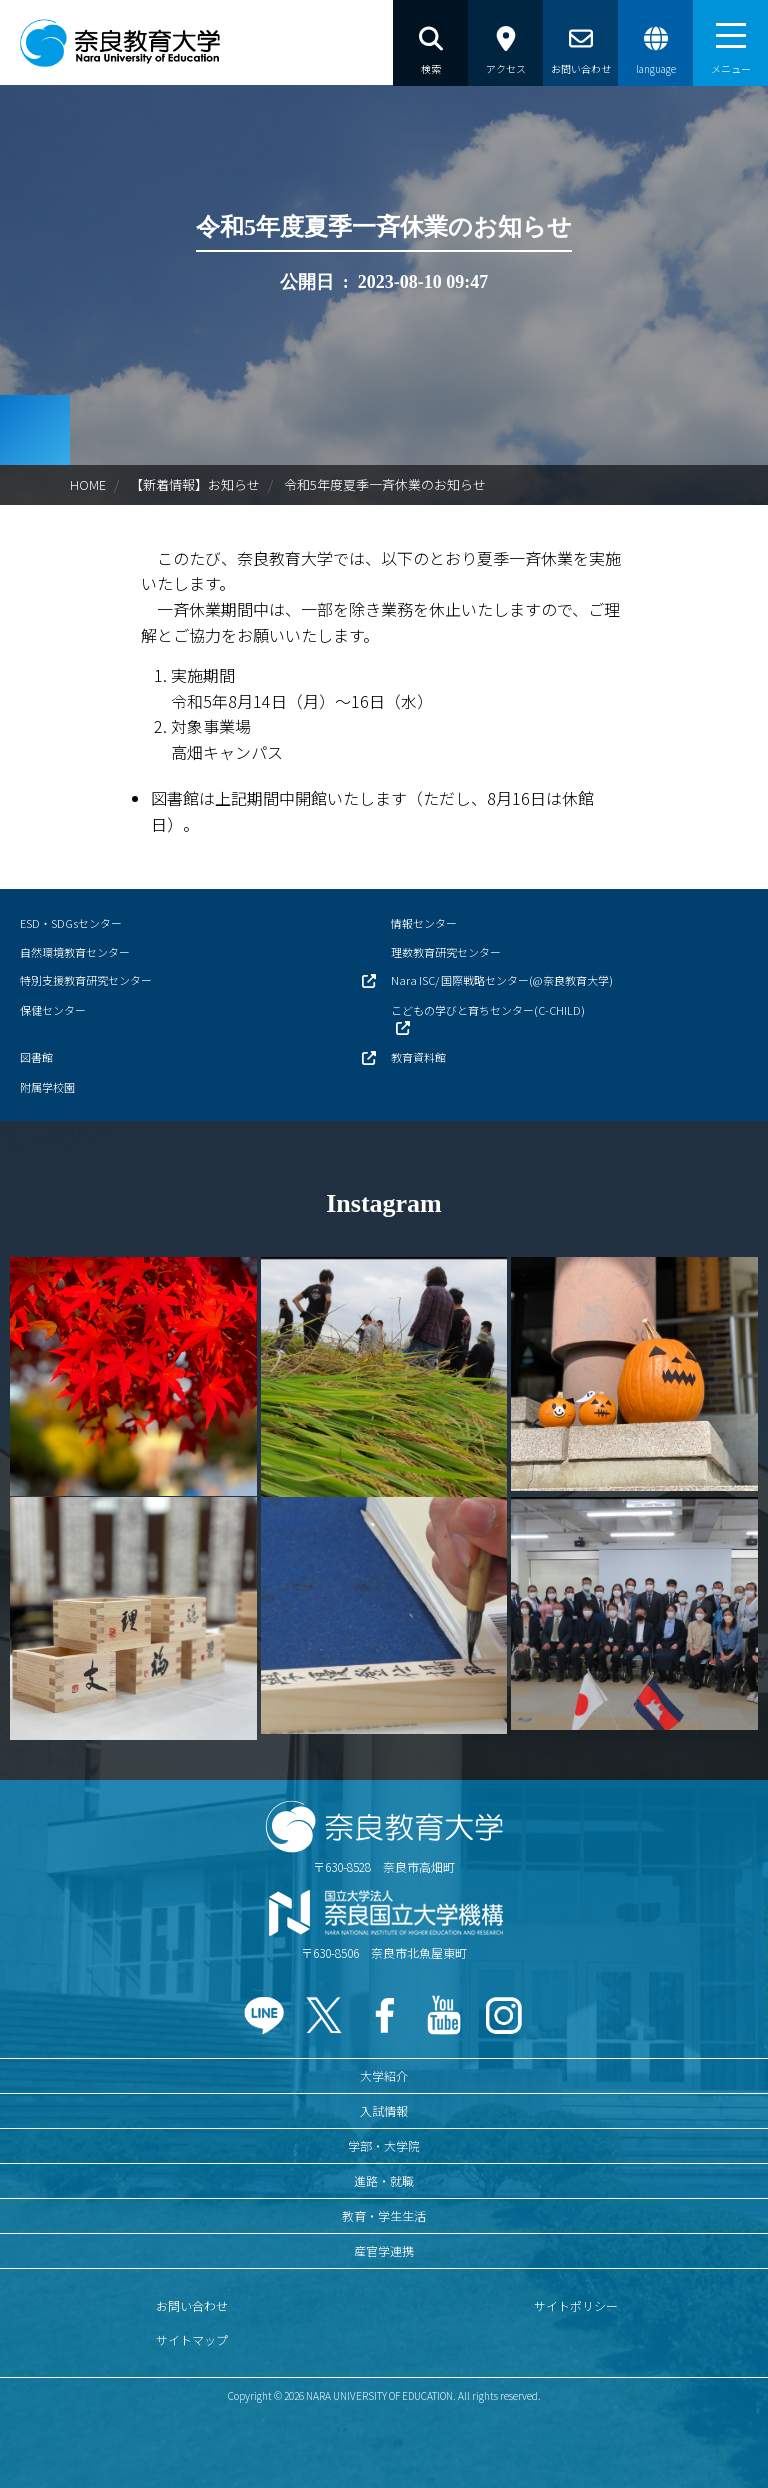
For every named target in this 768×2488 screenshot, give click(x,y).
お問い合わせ (192, 2305)
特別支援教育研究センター (86, 980)
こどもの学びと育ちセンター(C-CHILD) (488, 1010)
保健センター (53, 1010)
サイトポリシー (576, 2305)
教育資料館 (418, 1057)
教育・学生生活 (384, 2215)
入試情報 (384, 2110)
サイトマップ (192, 2339)
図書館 (36, 1057)
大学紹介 (384, 2075)
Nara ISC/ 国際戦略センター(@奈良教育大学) (502, 980)
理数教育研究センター (446, 952)
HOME (88, 484)
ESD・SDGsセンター (71, 923)
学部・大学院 (384, 2145)
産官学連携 (384, 2250)
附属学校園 (47, 1087)
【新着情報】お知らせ (195, 484)
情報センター (424, 923)
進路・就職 (384, 2180)
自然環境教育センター (75, 952)
